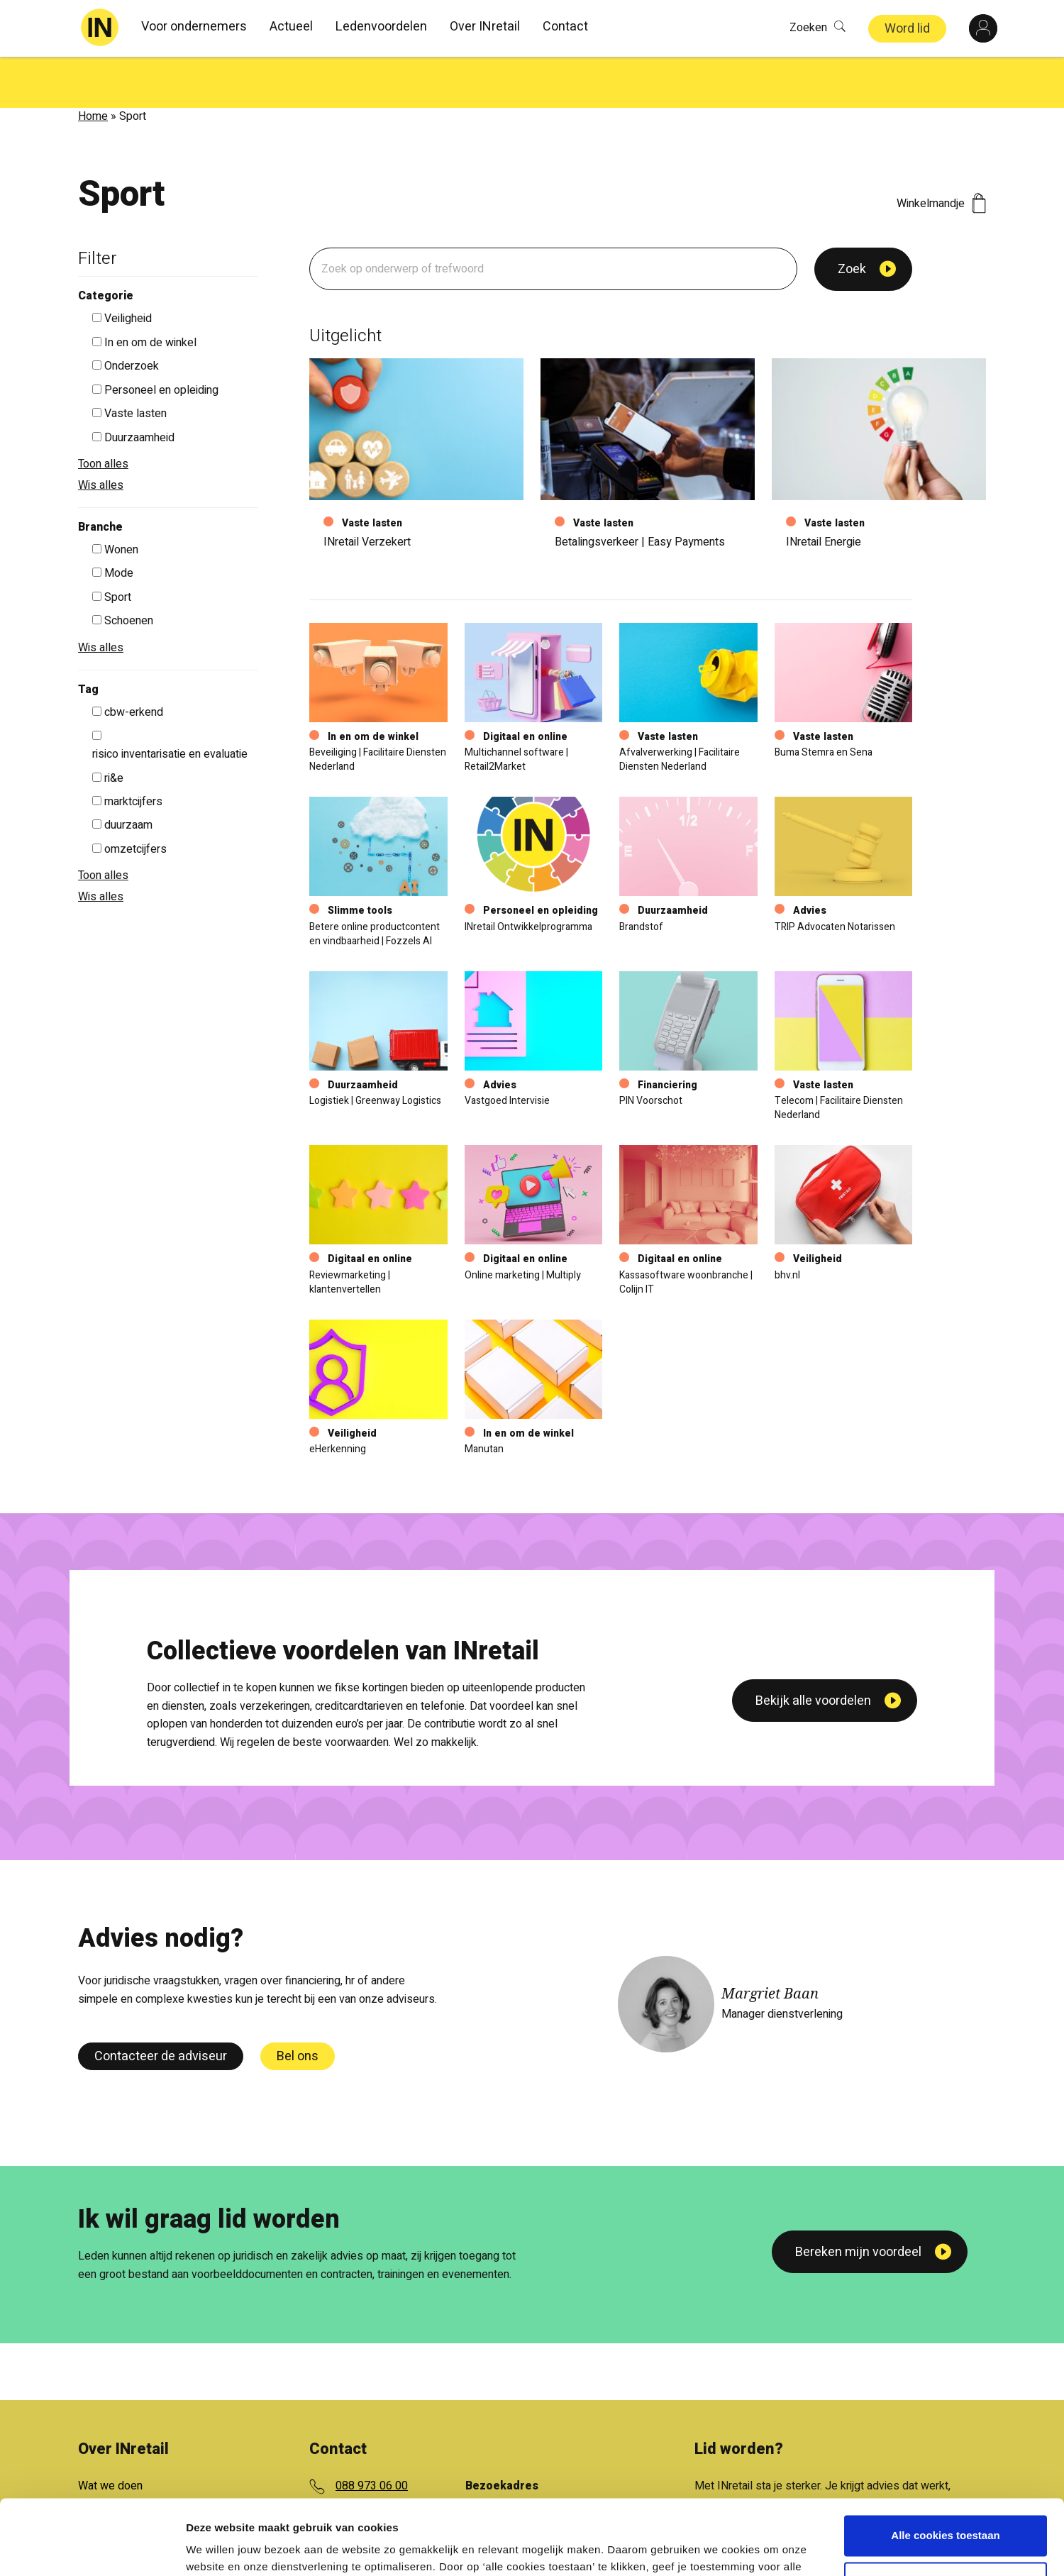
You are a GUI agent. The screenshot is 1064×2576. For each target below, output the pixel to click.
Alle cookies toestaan (945, 2461)
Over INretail (485, 26)
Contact (565, 26)
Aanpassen (946, 2507)
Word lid (907, 28)
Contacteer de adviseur (160, 2005)
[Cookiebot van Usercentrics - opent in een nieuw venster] (92, 2548)
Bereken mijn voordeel (858, 2201)
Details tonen (219, 2548)
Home (93, 65)
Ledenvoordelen (381, 26)
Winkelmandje (941, 152)
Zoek (852, 218)
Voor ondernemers (194, 26)
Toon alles (103, 412)
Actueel (291, 26)
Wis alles (100, 434)
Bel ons (297, 2005)
